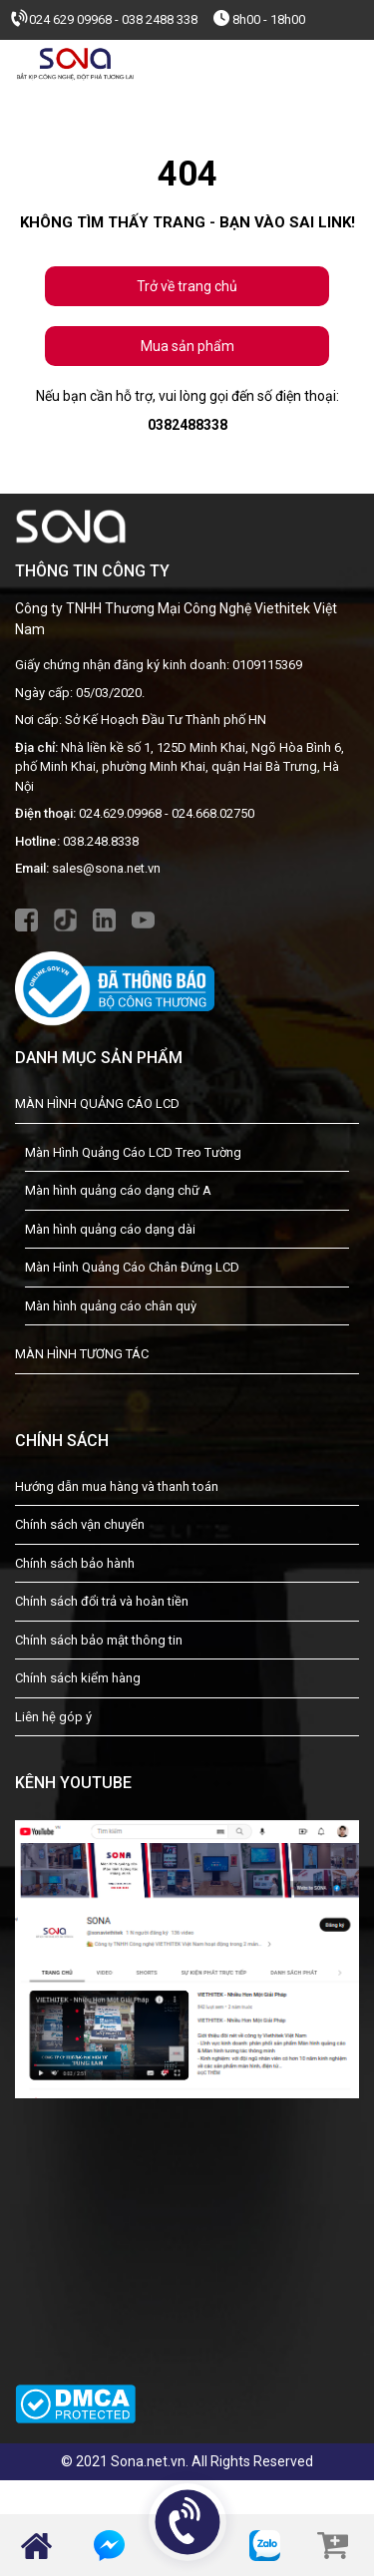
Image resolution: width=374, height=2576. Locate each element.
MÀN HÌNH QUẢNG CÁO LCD (97, 1103)
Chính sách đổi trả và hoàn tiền (101, 1601)
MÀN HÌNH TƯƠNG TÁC (82, 1353)
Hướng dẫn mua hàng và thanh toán (116, 1486)
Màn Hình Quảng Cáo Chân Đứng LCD (132, 1267)
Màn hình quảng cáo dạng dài (110, 1229)
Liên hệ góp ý (53, 1716)
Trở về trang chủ (187, 286)
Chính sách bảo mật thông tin (99, 1640)
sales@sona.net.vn (106, 868)
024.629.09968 (120, 813)
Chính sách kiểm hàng (78, 1677)
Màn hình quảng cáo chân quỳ (110, 1305)
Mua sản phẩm (187, 346)
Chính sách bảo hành (75, 1563)
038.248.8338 (101, 841)
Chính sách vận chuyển (80, 1524)
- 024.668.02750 (209, 813)
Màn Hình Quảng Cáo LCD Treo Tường (133, 1152)
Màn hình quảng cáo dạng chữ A (118, 1190)
